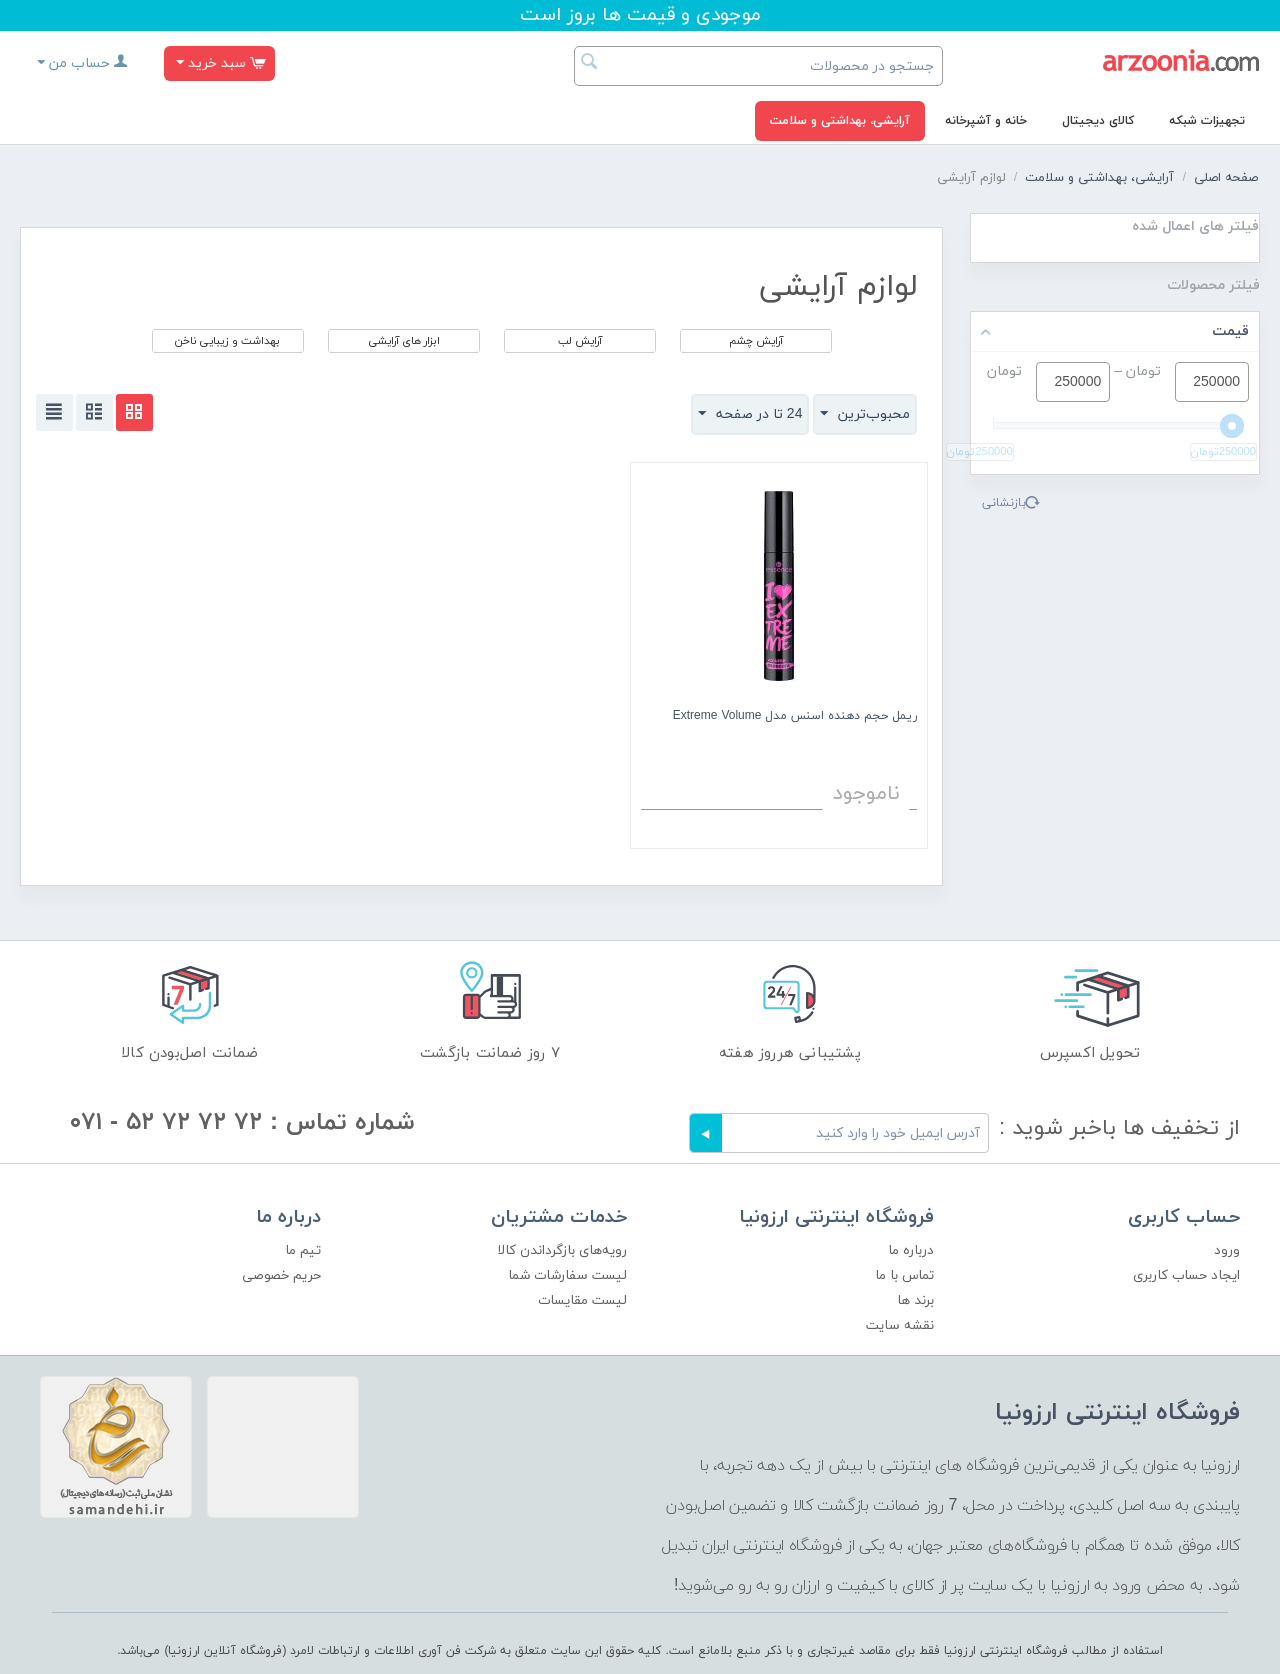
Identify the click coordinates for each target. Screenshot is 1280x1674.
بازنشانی (1004, 503)
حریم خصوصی (281, 1275)
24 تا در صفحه (750, 414)
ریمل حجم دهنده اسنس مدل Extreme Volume (795, 716)
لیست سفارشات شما (567, 1275)
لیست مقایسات (582, 1300)
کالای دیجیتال (1098, 121)
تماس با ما (904, 1275)
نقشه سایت (900, 1325)
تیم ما (303, 1250)
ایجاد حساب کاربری (1186, 1275)
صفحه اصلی (1226, 178)
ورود (1227, 1250)
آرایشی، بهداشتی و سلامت (840, 121)
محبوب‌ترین (865, 414)
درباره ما (911, 1250)
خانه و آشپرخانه (986, 121)
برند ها (915, 1300)
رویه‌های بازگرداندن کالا (562, 1250)
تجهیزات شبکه (1207, 121)
